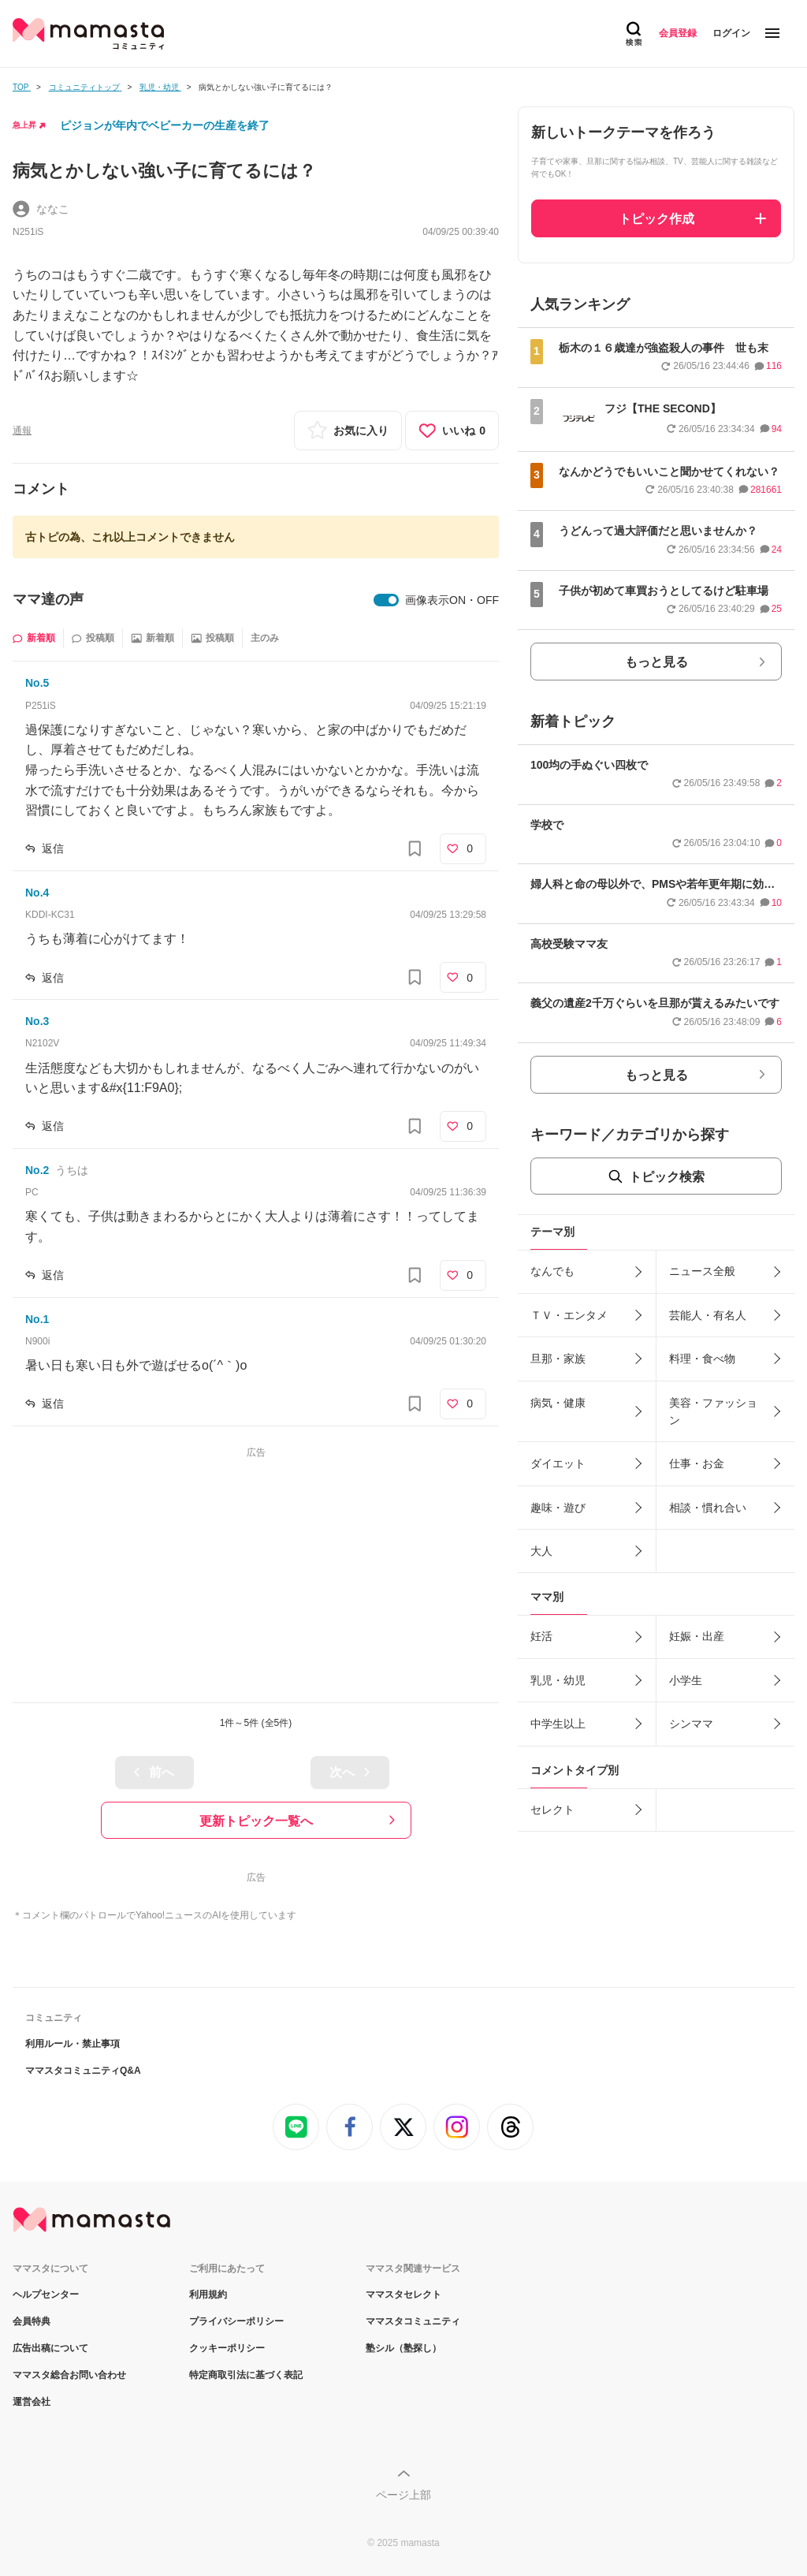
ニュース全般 (702, 1271)
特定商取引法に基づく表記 (246, 2375)
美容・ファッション (713, 1411)
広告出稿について (50, 2348)
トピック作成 (656, 219)
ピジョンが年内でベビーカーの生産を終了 (165, 125)
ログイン (731, 33)
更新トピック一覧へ (256, 1821)
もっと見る (656, 662)
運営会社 (31, 2401)
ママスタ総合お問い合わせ (69, 2375)
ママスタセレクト (403, 2294)
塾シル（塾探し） (403, 2348)
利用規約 (208, 2294)
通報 (22, 430)
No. (37, 683)
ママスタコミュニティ (413, 2321)
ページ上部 (403, 2494)
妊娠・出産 (696, 1636)
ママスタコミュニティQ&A (83, 2070)
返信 (53, 848)
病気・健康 (558, 1402)
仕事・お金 (696, 1463)
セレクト (552, 1809)
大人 (541, 1551)
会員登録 (678, 33)
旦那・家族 (558, 1358)
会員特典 (31, 2321)
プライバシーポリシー (236, 2321)
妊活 (541, 1636)
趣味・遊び (558, 1507)
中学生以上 (558, 1723)
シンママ (691, 1723)
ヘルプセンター (46, 2294)
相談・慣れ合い (707, 1507)
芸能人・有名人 (707, 1315)
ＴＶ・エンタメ (569, 1315)
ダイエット (558, 1463)
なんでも (552, 1271)
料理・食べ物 (702, 1358)
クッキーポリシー (227, 2348)
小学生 (685, 1680)
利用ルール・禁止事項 (72, 2043)
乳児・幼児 (558, 1680)
